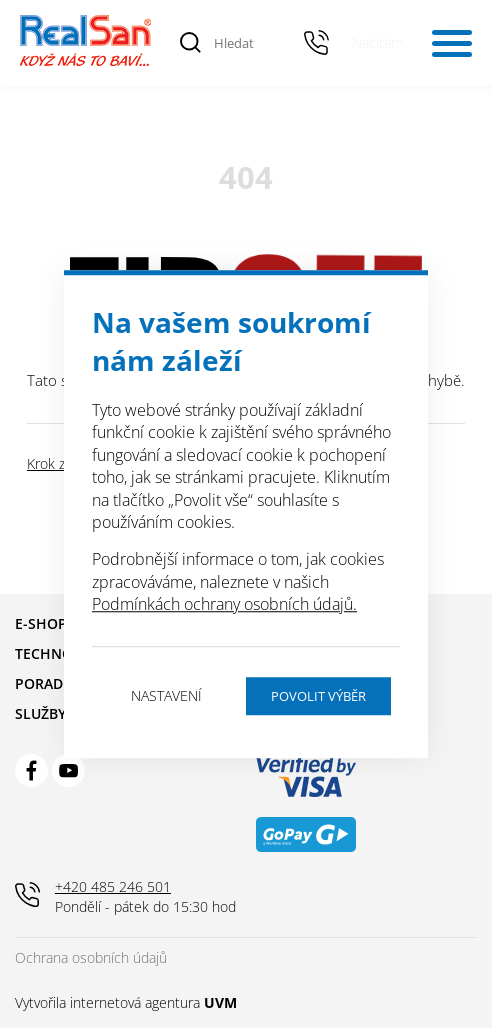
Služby (40, 713)
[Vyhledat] (191, 43)
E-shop (41, 623)
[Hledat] (247, 43)
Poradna (49, 683)
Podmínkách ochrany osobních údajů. (224, 604)
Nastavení (166, 695)
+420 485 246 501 (317, 43)
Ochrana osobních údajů (91, 957)
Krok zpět (56, 463)
